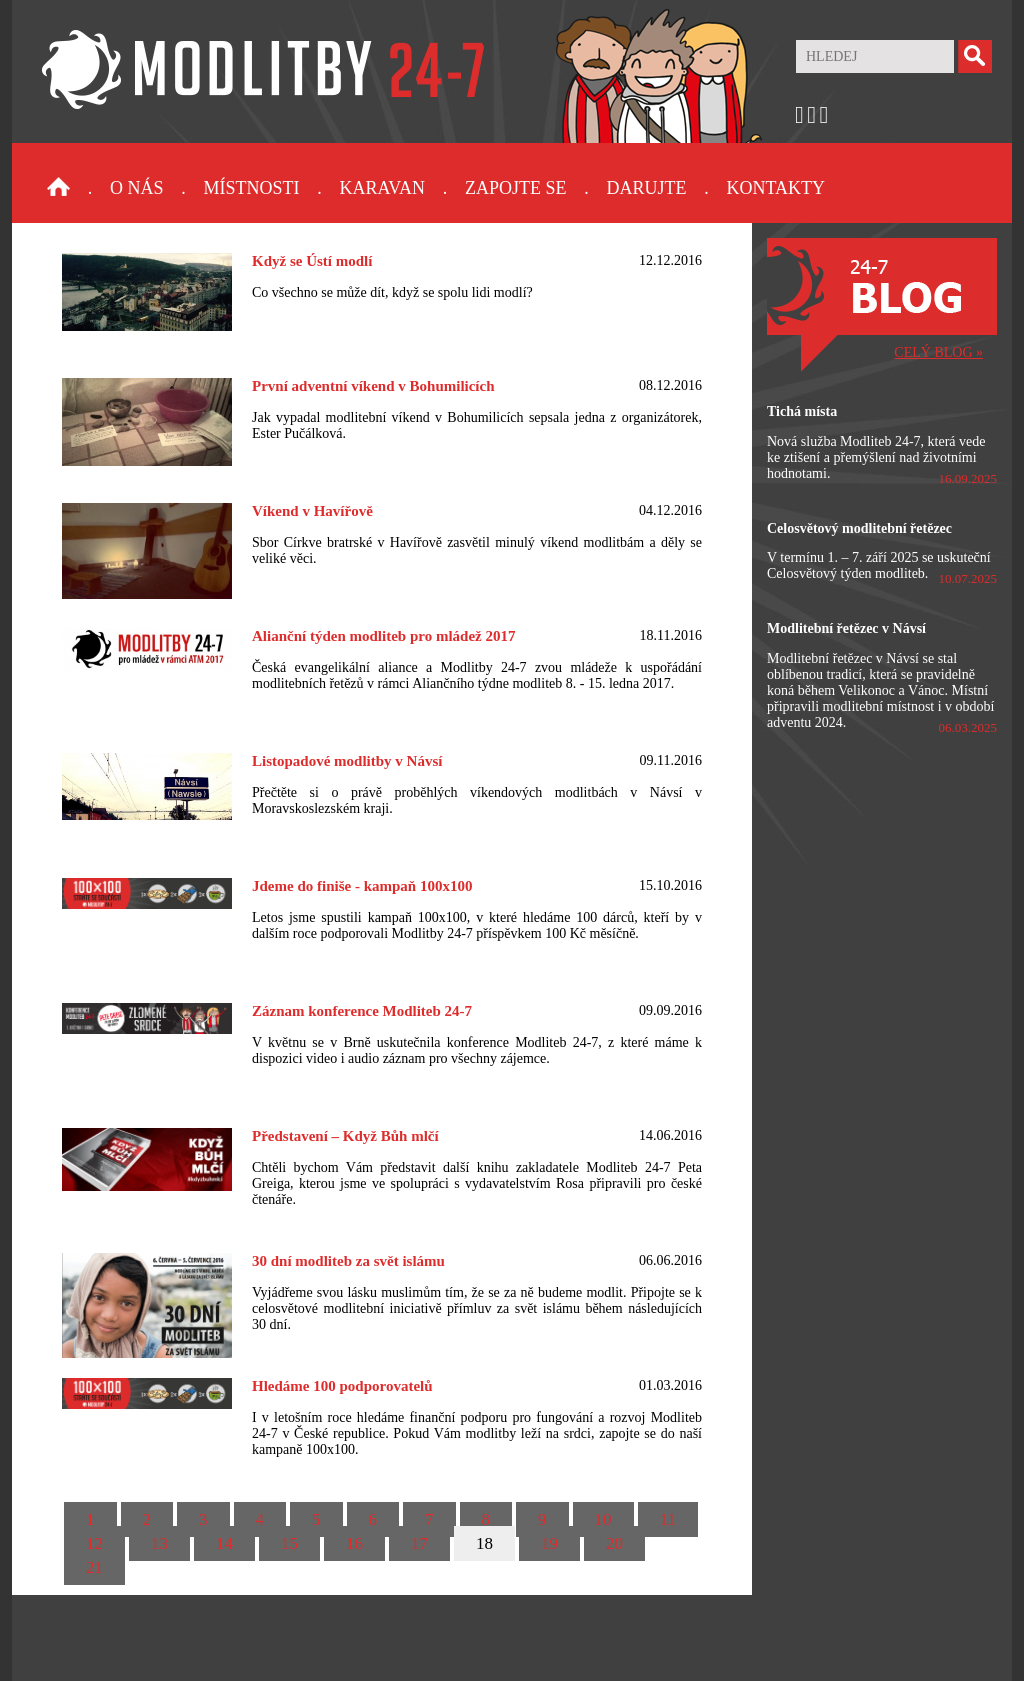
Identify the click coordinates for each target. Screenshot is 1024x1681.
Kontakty (775, 188)
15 (289, 1543)
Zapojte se (516, 188)
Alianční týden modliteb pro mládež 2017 (383, 636)
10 (603, 1519)
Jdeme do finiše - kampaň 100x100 (362, 886)
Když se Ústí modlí (312, 261)
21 (94, 1567)
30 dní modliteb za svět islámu (348, 1261)
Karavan (382, 188)
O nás (137, 188)
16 (354, 1543)
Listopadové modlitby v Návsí (347, 761)
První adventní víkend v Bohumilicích (373, 386)
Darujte (646, 188)
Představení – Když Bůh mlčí (345, 1136)
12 (94, 1543)
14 (224, 1543)
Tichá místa (802, 411)
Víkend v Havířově (312, 511)
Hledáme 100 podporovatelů (342, 1386)
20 (614, 1543)
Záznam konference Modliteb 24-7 (362, 1011)
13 (159, 1543)
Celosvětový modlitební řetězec (859, 528)
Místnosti (252, 188)
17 (419, 1543)
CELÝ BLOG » (938, 352)
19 (549, 1543)
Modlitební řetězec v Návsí (846, 628)
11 (668, 1519)
